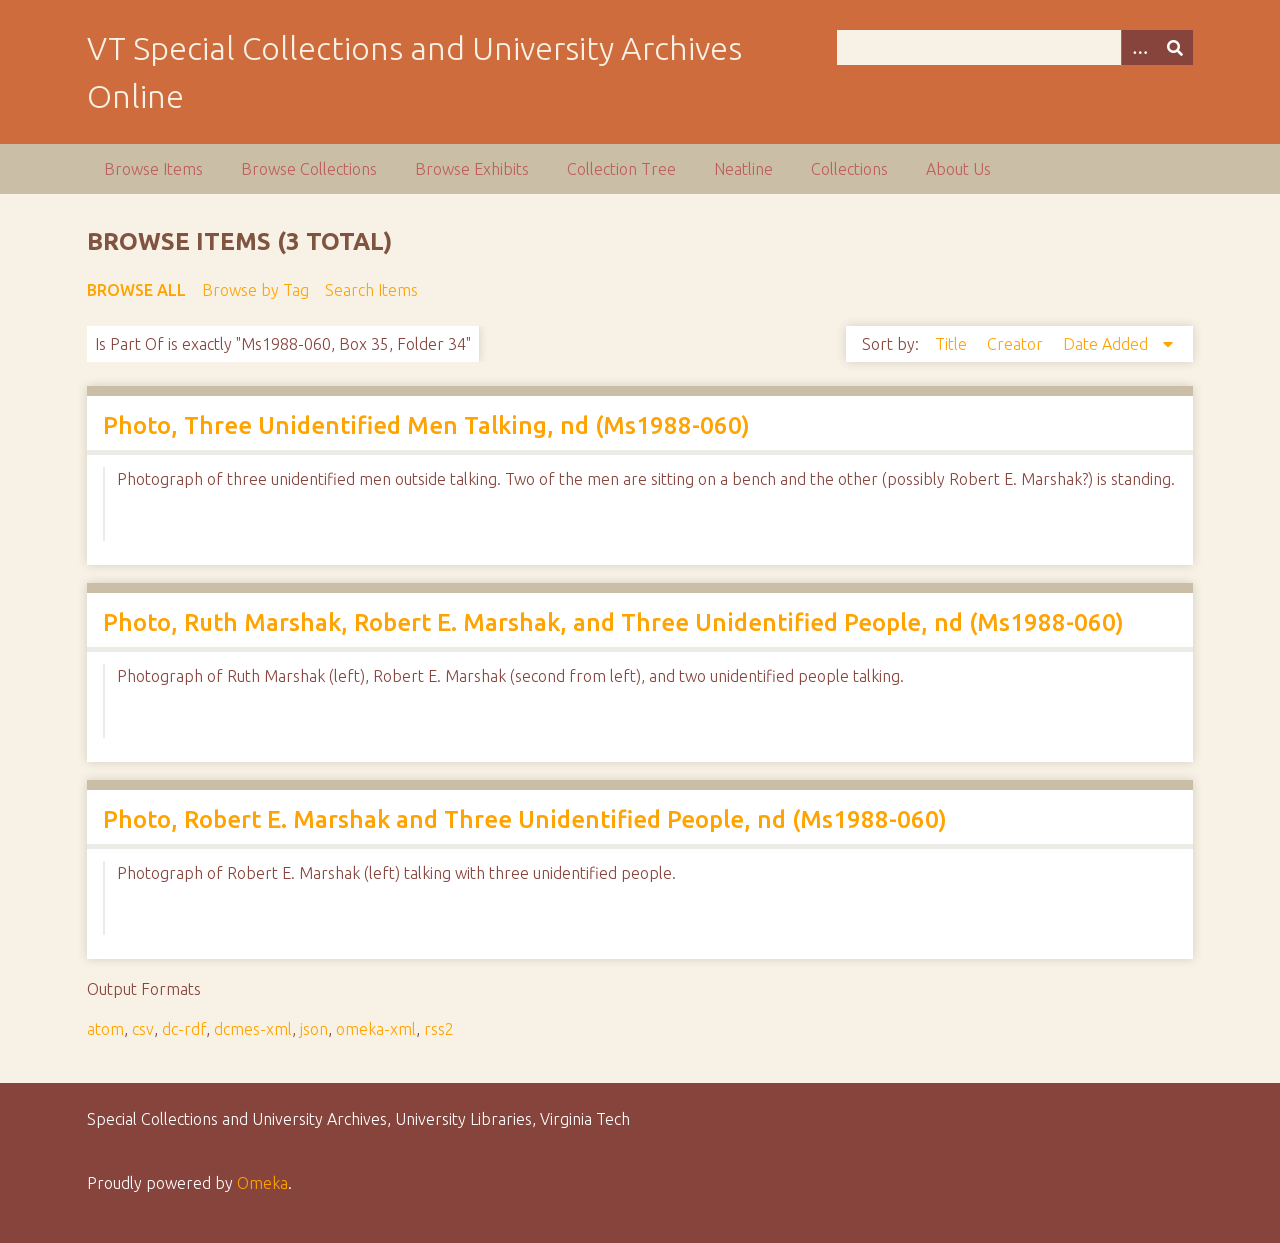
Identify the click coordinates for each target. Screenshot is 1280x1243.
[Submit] (1175, 47)
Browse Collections (309, 169)
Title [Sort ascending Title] (953, 344)
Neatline (743, 169)
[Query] (1015, 47)
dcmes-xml (253, 1029)
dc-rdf (184, 1029)
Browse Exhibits (472, 169)
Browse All (136, 290)
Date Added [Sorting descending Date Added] (1107, 344)
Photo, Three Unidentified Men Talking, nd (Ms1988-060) (426, 425)
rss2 (439, 1029)
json (314, 1029)
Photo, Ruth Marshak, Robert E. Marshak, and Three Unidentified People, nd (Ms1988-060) (613, 622)
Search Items (371, 290)
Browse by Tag (255, 290)
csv (143, 1029)
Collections (849, 169)
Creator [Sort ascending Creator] (1017, 344)
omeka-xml (376, 1029)
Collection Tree (621, 169)
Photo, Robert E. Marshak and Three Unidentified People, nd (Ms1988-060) (525, 819)
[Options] (1139, 47)
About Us (958, 169)
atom (105, 1029)
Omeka (262, 1183)
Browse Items (153, 169)
